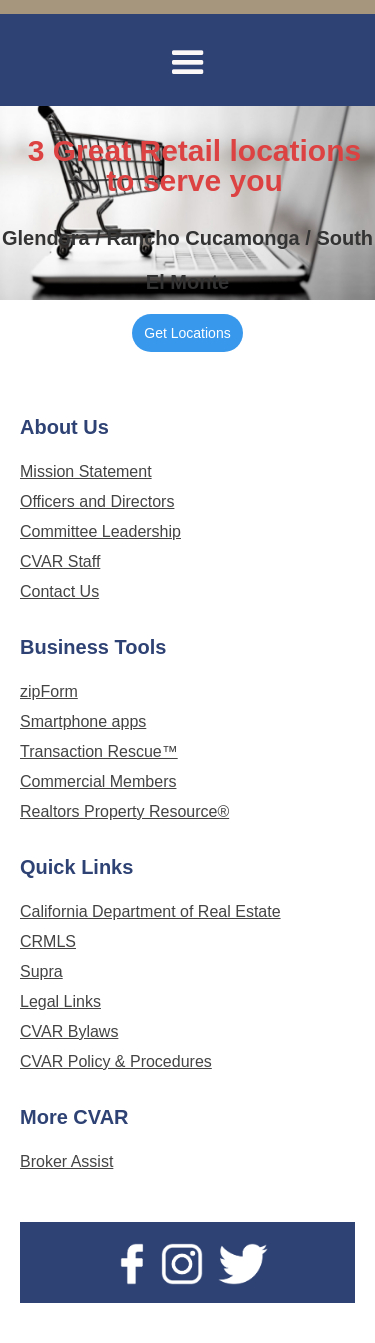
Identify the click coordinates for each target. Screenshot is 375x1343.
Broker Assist (66, 1161)
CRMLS (48, 941)
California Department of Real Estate (150, 911)
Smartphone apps (83, 721)
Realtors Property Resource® (124, 811)
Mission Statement (86, 471)
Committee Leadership (100, 531)
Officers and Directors (97, 501)
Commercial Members (98, 781)
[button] (188, 63)
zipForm (49, 691)
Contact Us (59, 591)
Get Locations (187, 333)
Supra (41, 971)
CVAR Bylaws (69, 1031)
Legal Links (60, 1001)
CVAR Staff (60, 561)
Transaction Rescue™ (99, 751)
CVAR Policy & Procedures (116, 1061)
